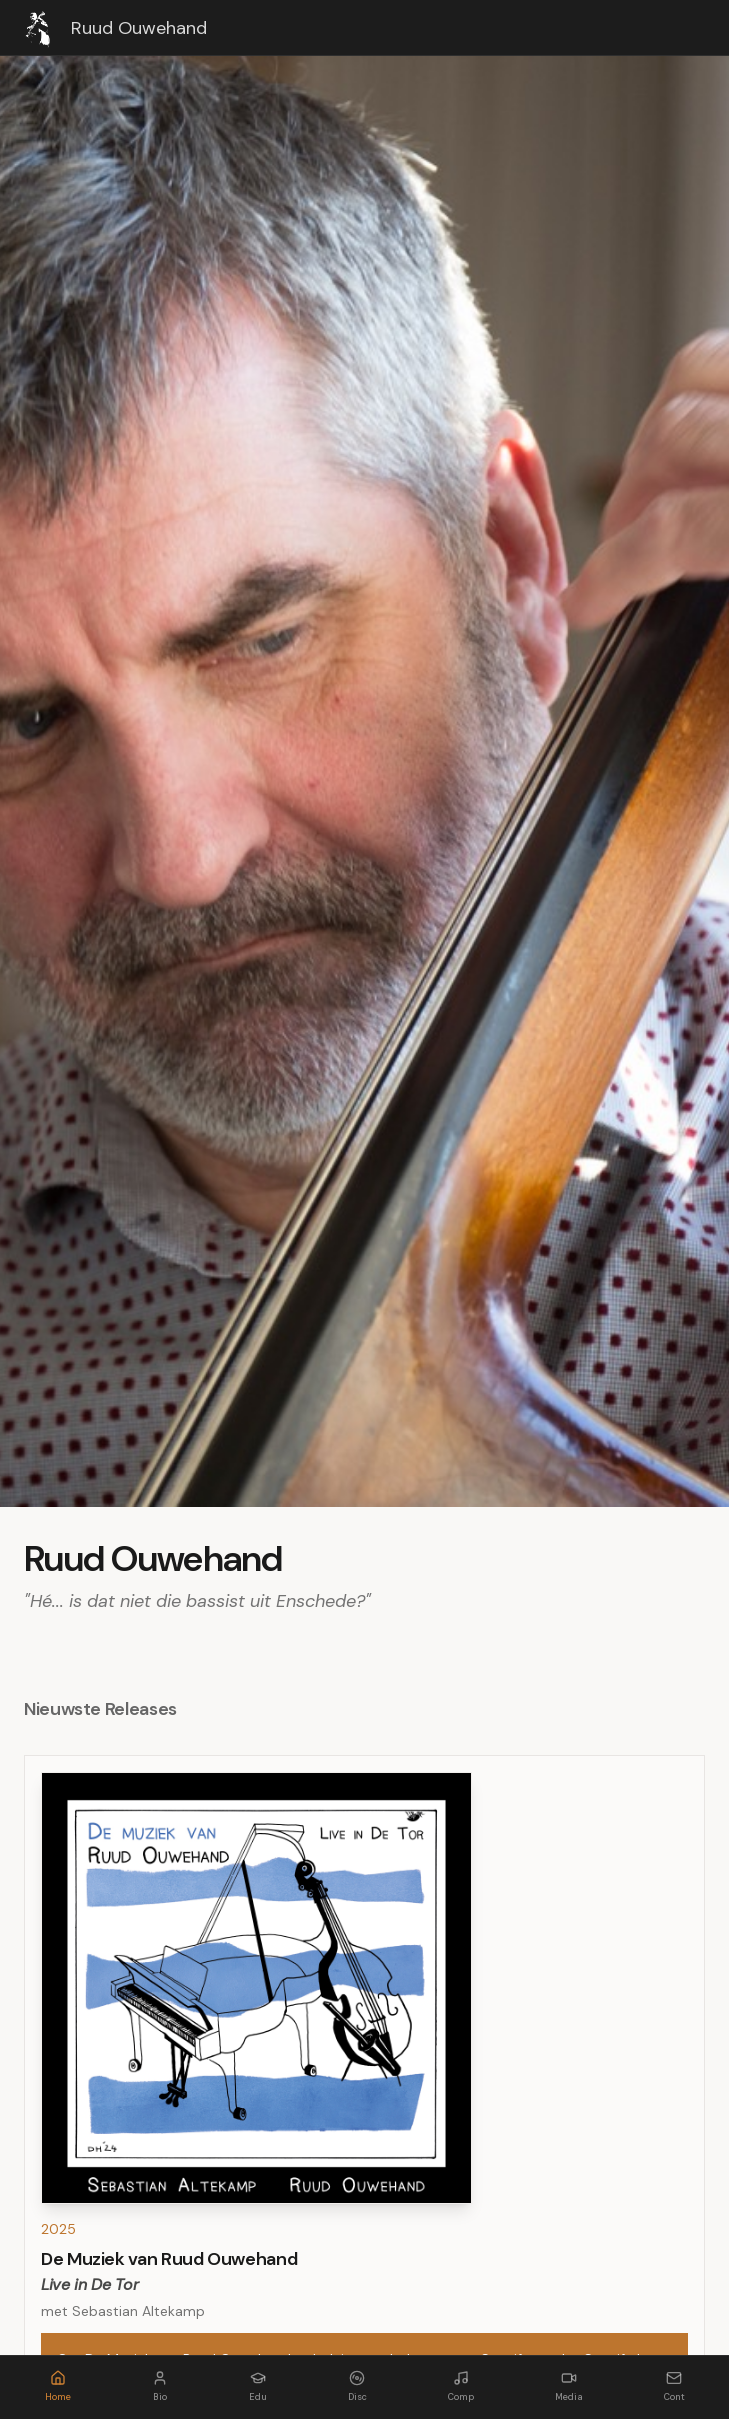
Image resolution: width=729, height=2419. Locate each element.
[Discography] (357, 2387)
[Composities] (461, 2387)
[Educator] (258, 2387)
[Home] (58, 2387)
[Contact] (674, 2387)
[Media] (569, 2387)
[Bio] (160, 2387)
